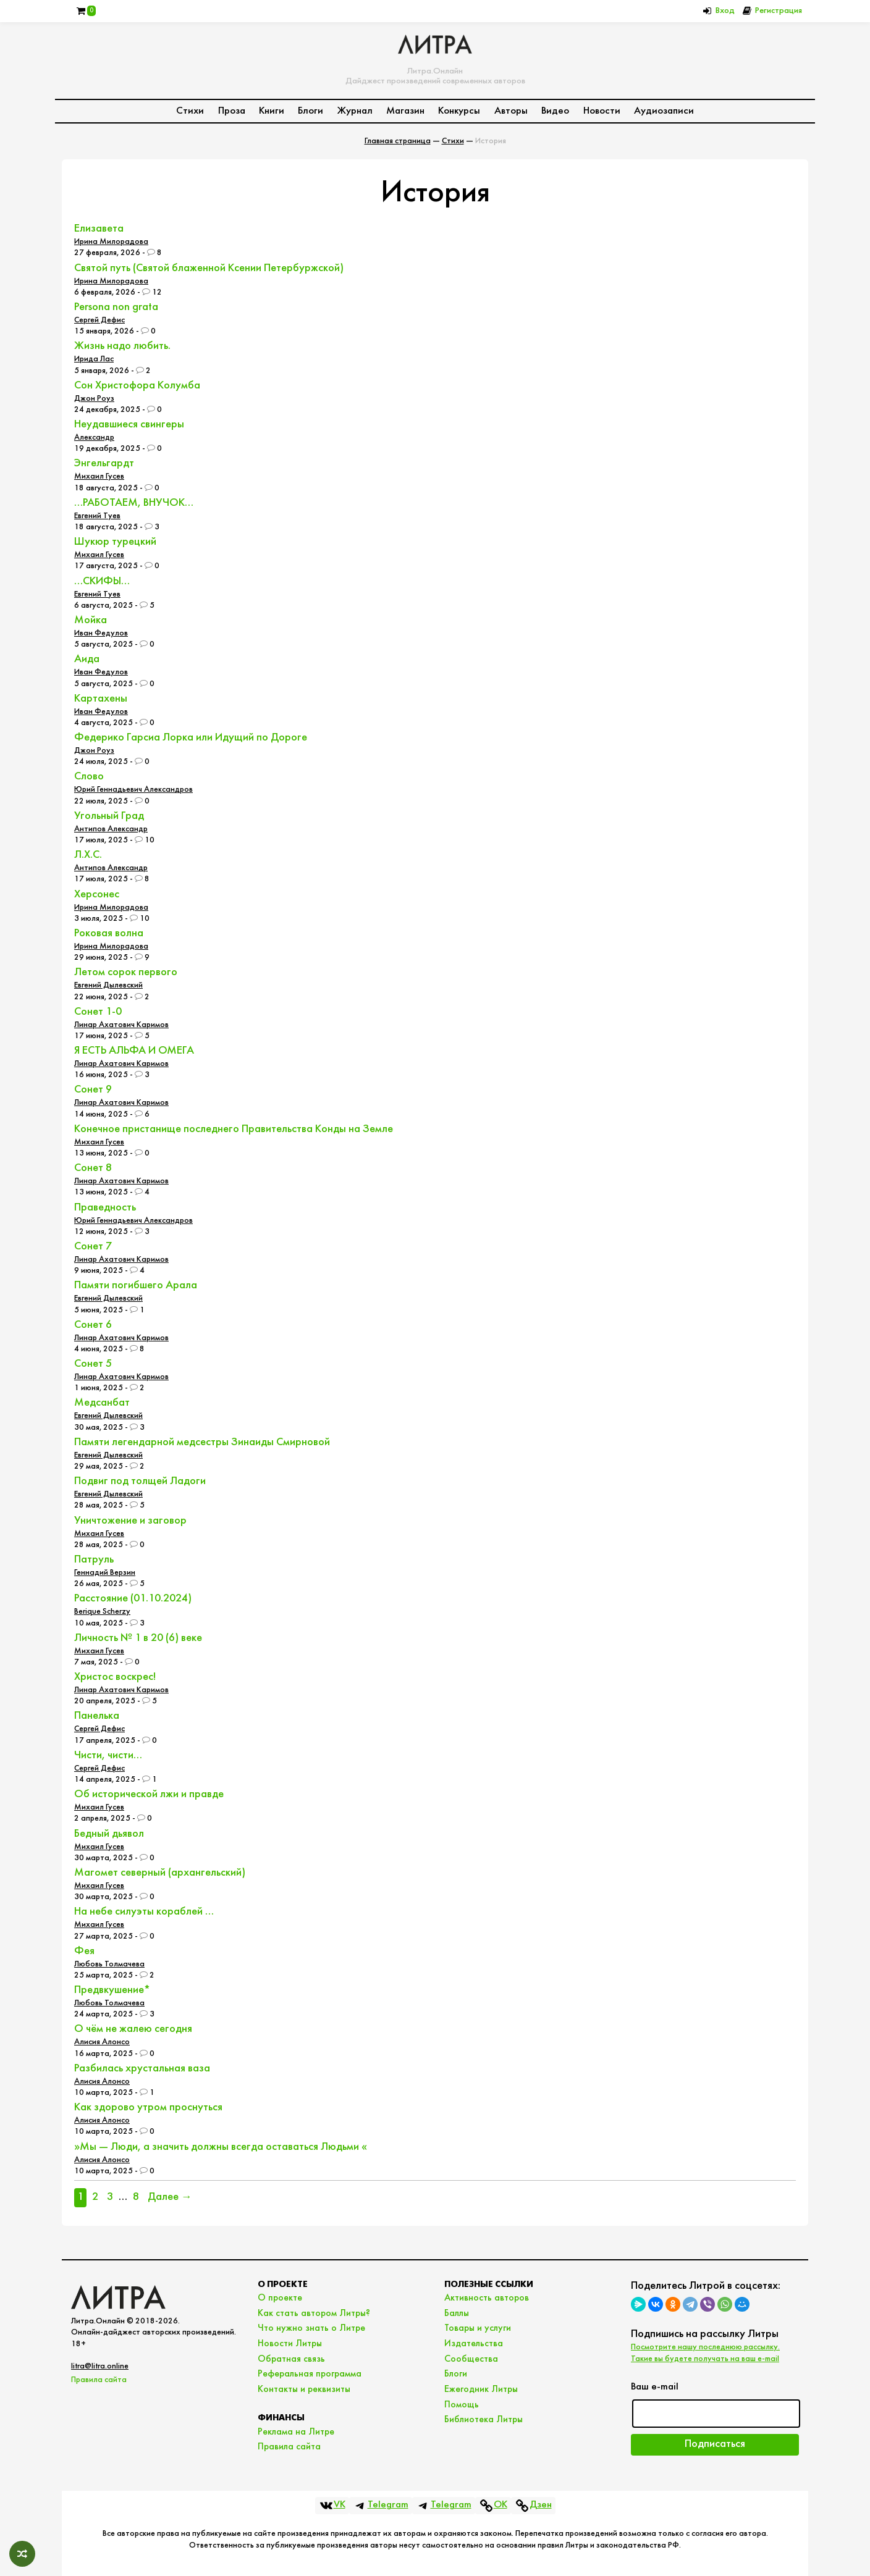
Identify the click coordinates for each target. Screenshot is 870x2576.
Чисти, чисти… (108, 1755)
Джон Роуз (94, 399)
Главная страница (398, 141)
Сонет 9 (93, 1090)
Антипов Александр (111, 829)
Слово (89, 776)
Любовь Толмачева (109, 1964)
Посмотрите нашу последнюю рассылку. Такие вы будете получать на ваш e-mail (705, 2352)
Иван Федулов (101, 633)
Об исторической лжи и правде (149, 1794)
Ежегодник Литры (481, 2389)
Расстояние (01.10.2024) (133, 1598)
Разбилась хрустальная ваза (142, 2068)
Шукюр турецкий (115, 542)
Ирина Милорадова (111, 242)
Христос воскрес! (115, 1677)
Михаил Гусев (99, 476)
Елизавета (99, 229)
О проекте (280, 2298)
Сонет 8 (93, 1168)
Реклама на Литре (296, 2432)
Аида (86, 659)
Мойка (90, 620)
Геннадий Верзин (104, 1573)
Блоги (310, 110)
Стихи (190, 110)
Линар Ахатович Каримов (121, 1025)
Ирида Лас (94, 359)
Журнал (355, 110)
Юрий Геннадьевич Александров (133, 790)
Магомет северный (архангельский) (159, 1873)
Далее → (170, 2197)
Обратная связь (291, 2359)
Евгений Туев (97, 516)
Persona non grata (116, 307)
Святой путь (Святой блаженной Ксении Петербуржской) (209, 268)
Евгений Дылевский (108, 985)
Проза (231, 110)
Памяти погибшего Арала (135, 1285)
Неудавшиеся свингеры (129, 424)
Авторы (511, 110)
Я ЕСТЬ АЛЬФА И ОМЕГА (134, 1051)
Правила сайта (99, 2380)
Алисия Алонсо (102, 2042)
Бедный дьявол (109, 1834)
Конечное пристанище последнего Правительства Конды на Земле (233, 1129)
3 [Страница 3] (110, 2197)
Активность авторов (486, 2298)
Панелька (96, 1716)
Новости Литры (290, 2343)
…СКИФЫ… (102, 581)
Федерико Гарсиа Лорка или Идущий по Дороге (190, 737)
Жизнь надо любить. (122, 346)
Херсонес (96, 894)
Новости (601, 110)
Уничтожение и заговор (130, 1521)
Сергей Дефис (99, 320)
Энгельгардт (104, 463)
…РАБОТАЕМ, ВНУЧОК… (133, 503)
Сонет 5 (93, 1364)
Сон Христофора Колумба (137, 385)
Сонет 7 (93, 1246)
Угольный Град (109, 816)
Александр (94, 438)
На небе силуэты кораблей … (144, 1912)
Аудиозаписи (664, 110)
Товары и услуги (477, 2328)
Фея (84, 1951)
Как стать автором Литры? (314, 2313)
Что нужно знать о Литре (311, 2328)
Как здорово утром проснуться (148, 2107)
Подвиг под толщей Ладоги (140, 1481)
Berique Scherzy (102, 1612)
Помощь (461, 2405)
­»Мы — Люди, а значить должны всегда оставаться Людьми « (220, 2147)
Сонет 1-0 (98, 1012)
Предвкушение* (112, 1990)
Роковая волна (108, 933)
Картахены (100, 699)
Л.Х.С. (88, 855)
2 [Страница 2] (95, 2197)
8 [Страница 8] (136, 2197)
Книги (271, 110)
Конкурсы (459, 110)
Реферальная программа (309, 2374)
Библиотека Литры (483, 2419)
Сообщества (471, 2359)
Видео (555, 110)
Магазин (405, 110)
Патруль (94, 1559)
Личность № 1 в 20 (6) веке (138, 1638)
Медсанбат (102, 1403)
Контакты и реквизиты (304, 2389)
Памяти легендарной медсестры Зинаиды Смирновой (202, 1442)
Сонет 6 (93, 1325)
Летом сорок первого (125, 972)
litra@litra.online (100, 2366)
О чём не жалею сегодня (133, 2029)
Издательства (473, 2343)
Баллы (456, 2313)
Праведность (105, 1207)
